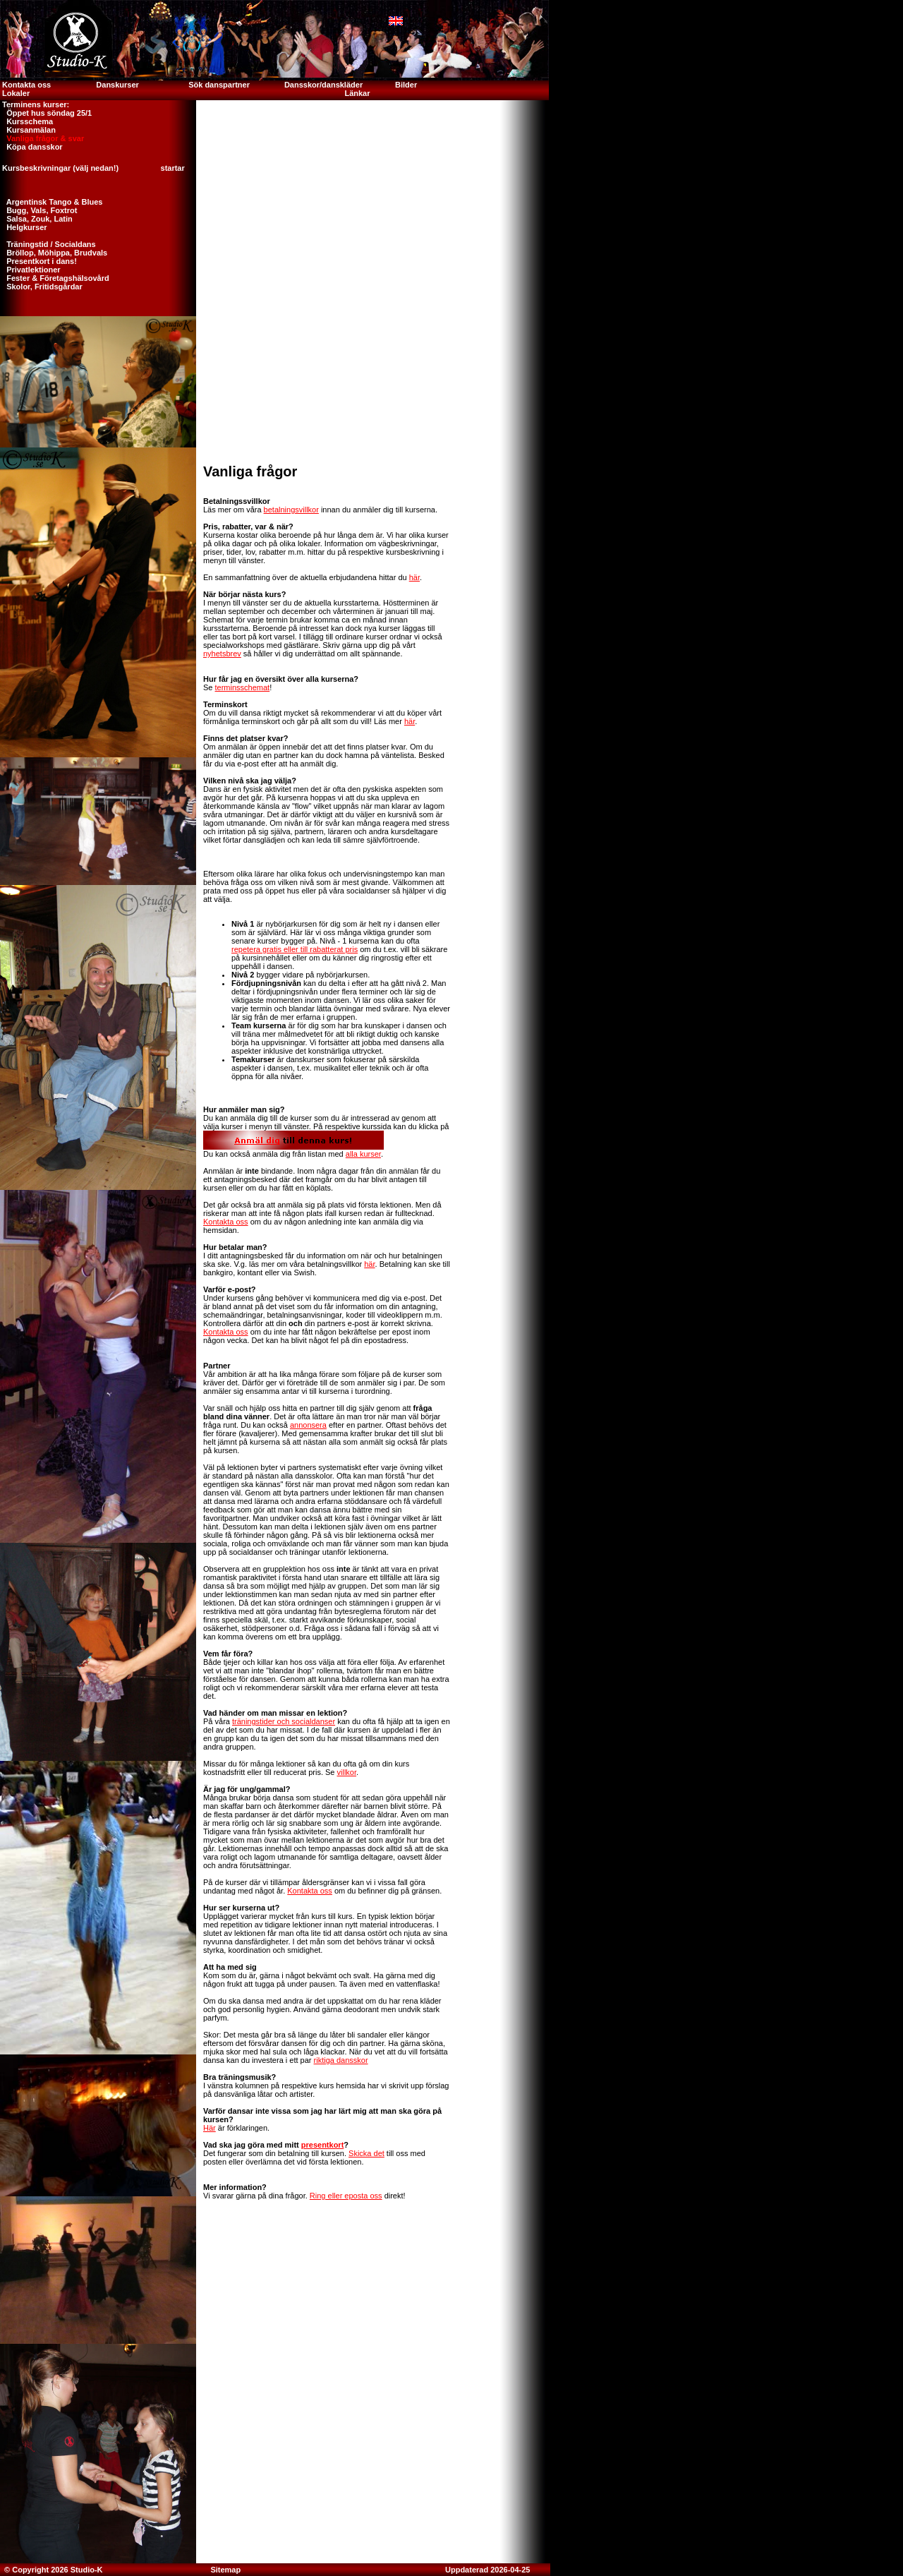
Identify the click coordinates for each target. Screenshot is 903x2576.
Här (209, 2128)
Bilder (407, 84)
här (414, 577)
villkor (347, 1772)
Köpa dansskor (31, 147)
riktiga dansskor (341, 2060)
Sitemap (225, 2569)
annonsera (308, 1425)
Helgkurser (23, 227)
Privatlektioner (30, 269)
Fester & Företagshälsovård (54, 278)
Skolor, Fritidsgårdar (41, 286)
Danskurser (117, 84)
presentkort (322, 2145)
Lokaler (16, 93)
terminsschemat (242, 687)
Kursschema (26, 121)
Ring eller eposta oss (346, 2195)
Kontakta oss (25, 84)
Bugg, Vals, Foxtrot (38, 210)
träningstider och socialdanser (283, 1721)
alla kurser (363, 1154)
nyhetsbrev (222, 653)
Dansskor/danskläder (323, 84)
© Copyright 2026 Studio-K (52, 2569)
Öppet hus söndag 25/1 (46, 113)
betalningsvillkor (291, 509)
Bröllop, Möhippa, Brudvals (53, 252)
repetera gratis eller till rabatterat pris (294, 949)
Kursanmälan (28, 130)
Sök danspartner (219, 84)
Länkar (357, 93)
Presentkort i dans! (38, 261)
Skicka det (366, 2153)
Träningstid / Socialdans (48, 244)
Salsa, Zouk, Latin (36, 219)
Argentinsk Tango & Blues (51, 202)
